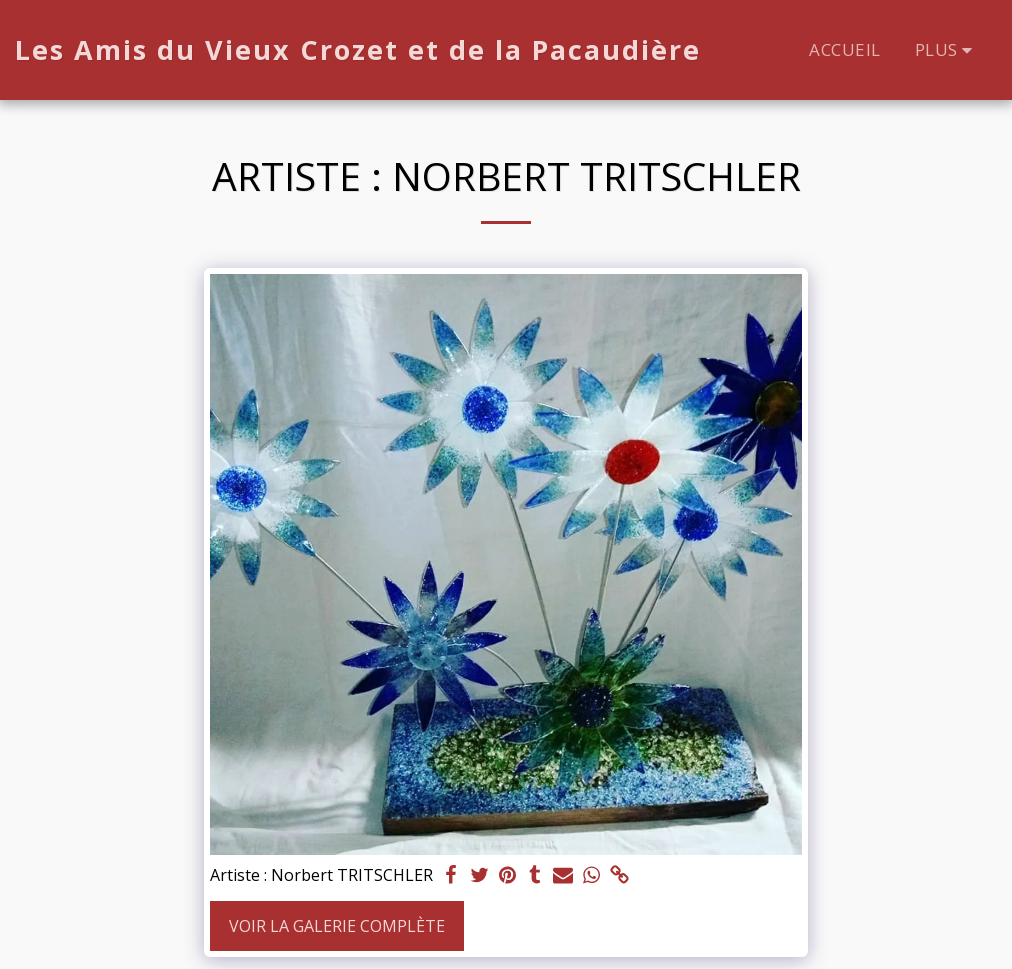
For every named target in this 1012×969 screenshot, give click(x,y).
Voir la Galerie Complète (337, 926)
